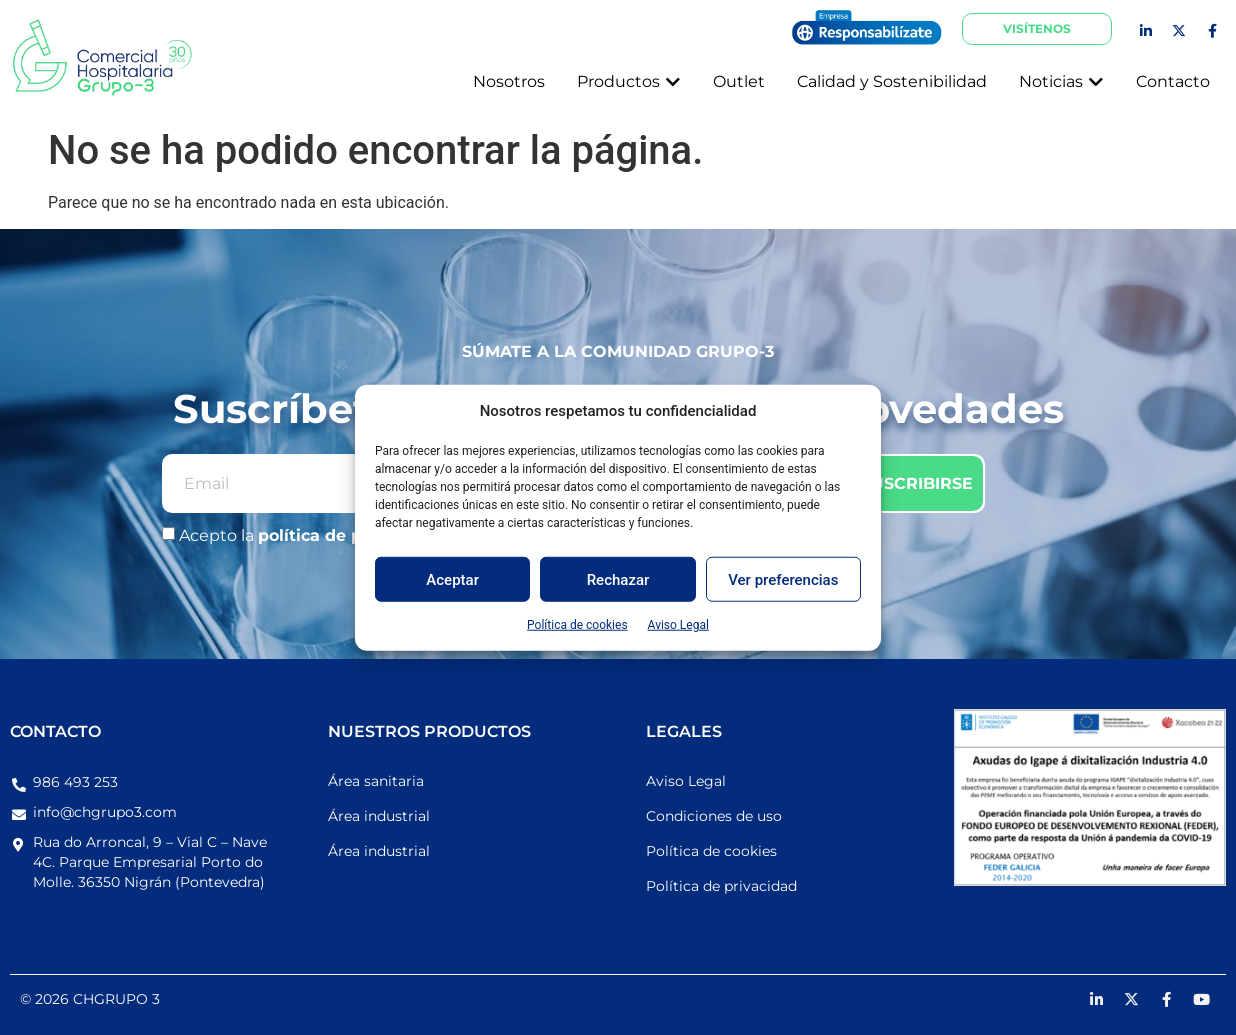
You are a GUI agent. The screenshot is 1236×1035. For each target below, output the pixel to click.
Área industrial (379, 816)
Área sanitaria (376, 781)
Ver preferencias (783, 579)
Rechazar (618, 579)
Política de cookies (577, 625)
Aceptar (452, 579)
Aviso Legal (678, 625)
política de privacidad (351, 536)
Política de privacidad (721, 886)
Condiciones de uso (714, 816)
